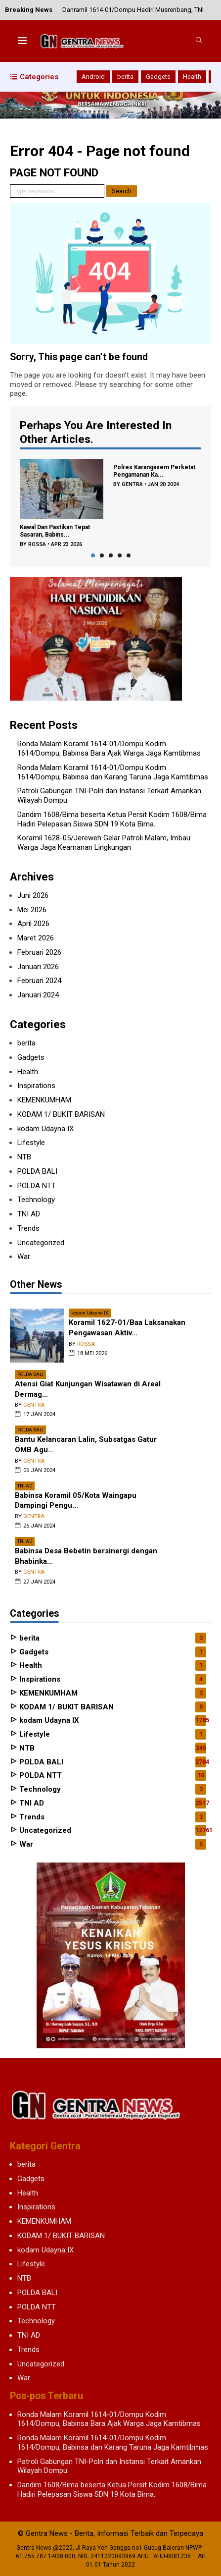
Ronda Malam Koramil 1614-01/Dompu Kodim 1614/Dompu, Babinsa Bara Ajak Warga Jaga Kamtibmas (109, 748)
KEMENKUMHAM (44, 1100)
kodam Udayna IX (45, 1128)
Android (93, 76)
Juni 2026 (32, 895)
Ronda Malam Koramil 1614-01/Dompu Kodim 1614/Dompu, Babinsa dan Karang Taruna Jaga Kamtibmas (112, 772)
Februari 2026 (39, 952)
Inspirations (36, 1085)
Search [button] (122, 191)
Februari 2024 (39, 980)
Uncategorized (40, 1242)
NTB (24, 1156)
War (23, 1256)
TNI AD (28, 1213)
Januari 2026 (38, 966)
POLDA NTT (36, 1185)
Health (192, 76)
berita (125, 76)
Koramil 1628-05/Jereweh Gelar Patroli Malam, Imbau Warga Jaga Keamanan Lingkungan (103, 842)
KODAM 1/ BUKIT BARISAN (61, 1114)
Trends (28, 1228)
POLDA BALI (37, 1171)
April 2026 (33, 923)
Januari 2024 (38, 994)
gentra (132, 484)
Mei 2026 (31, 909)
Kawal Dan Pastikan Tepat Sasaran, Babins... (55, 531)
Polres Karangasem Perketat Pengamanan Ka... (154, 471)
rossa (37, 544)
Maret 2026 (35, 937)
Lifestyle (31, 1142)
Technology (36, 1199)
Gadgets (158, 76)
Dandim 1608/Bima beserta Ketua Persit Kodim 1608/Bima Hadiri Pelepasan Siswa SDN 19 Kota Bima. (112, 819)
